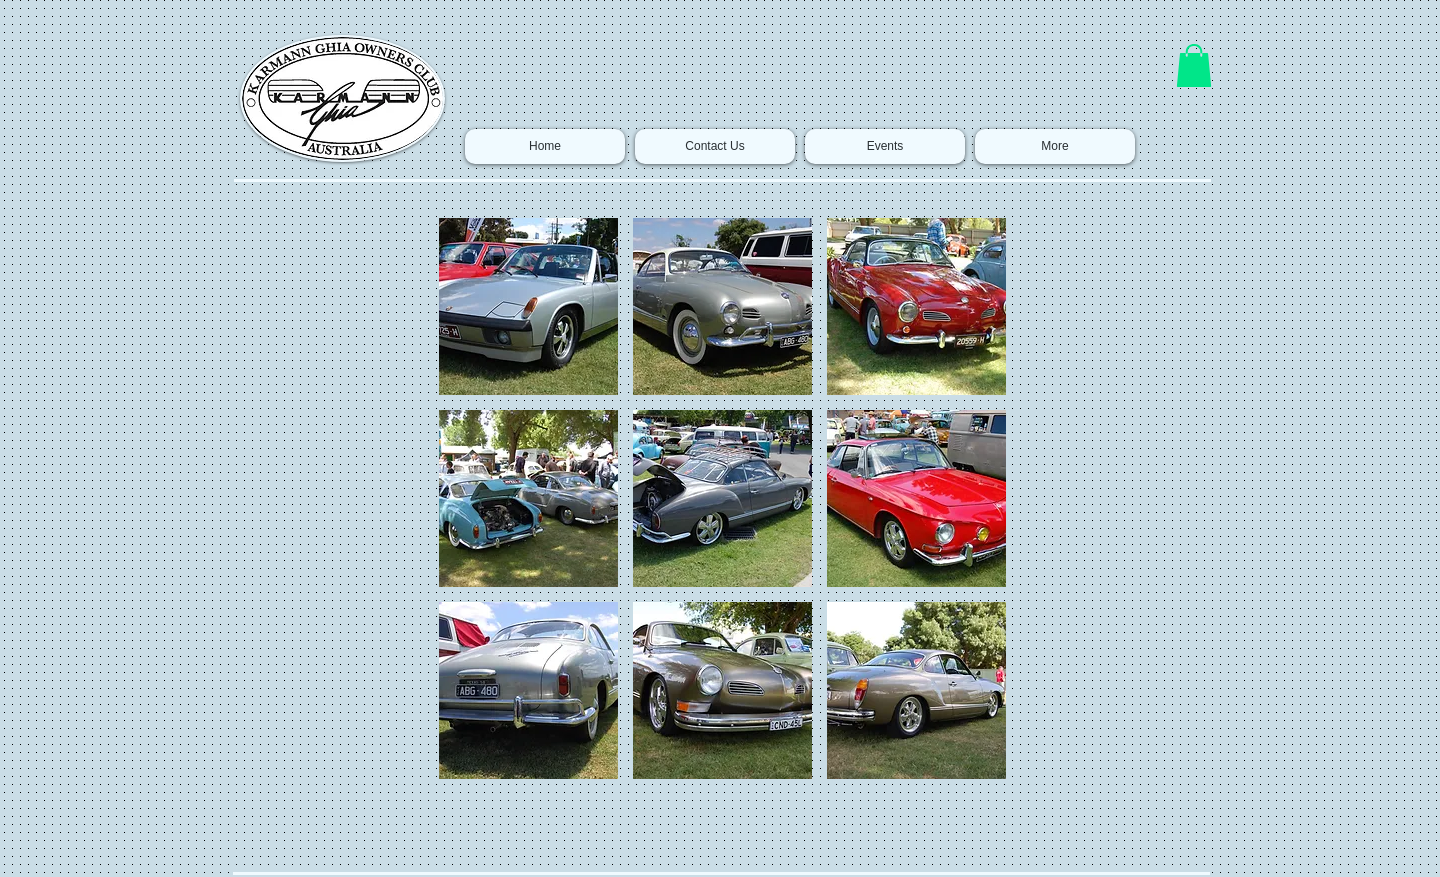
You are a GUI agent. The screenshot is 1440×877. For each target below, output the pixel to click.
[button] (1194, 65)
